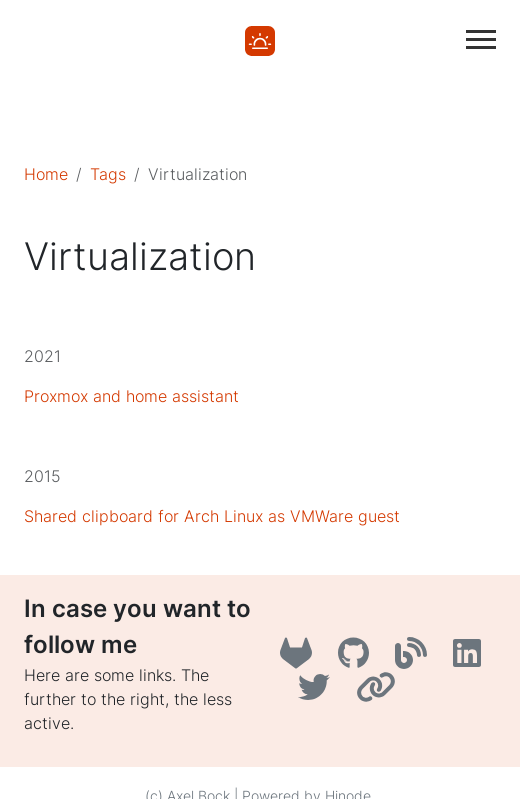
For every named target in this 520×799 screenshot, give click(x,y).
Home (46, 174)
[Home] (260, 39)
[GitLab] (301, 659)
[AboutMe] (378, 693)
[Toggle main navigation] (481, 39)
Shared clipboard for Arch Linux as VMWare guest (212, 516)
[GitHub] (358, 659)
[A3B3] (416, 659)
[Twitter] (319, 693)
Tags (108, 174)
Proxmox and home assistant (131, 396)
